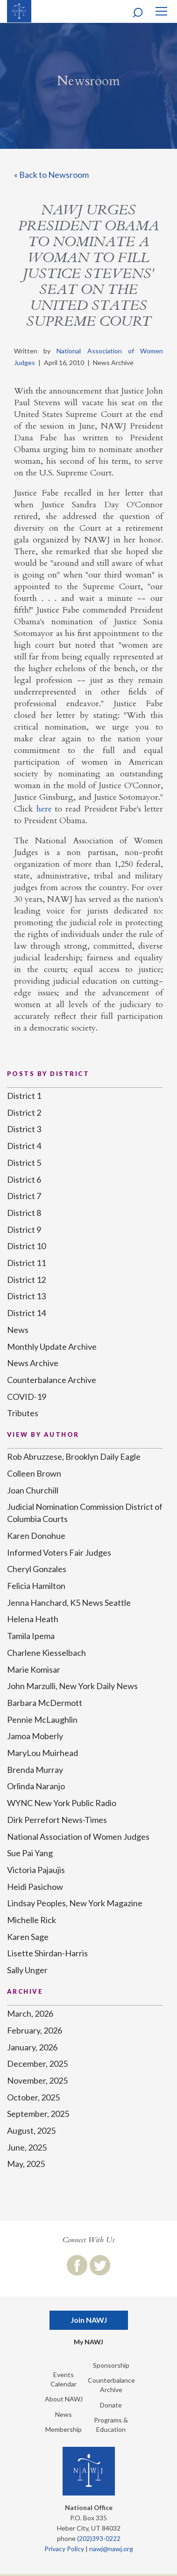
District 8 (24, 1213)
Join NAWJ (89, 2319)
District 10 (26, 1246)
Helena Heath (32, 1619)
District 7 (24, 1196)
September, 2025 (38, 2113)
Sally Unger (27, 1970)
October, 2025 (33, 2097)
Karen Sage (28, 1937)
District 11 (26, 1263)
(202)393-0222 (98, 2538)
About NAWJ (64, 2399)
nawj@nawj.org (111, 2549)
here (44, 809)
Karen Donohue (36, 1535)
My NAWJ (88, 2342)
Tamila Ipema (31, 1636)
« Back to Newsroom (51, 174)
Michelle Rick (31, 1920)
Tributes (22, 1413)
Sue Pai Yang (30, 1853)
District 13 (26, 1296)
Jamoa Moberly (35, 1736)
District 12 (26, 1279)
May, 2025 (26, 2164)
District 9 (24, 1229)
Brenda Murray (35, 1769)
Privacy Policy (64, 2549)
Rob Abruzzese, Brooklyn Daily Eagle (74, 1456)
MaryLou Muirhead (42, 1753)
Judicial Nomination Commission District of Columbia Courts (85, 1512)
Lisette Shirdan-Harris (47, 1953)
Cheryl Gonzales (36, 1569)
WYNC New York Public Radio (61, 1803)
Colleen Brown (34, 1473)
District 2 (24, 1112)
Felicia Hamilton (36, 1586)
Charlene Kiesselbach (46, 1652)
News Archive (32, 1363)
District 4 (24, 1146)
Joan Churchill (32, 1490)
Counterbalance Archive (51, 1380)
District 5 (24, 1162)
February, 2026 (34, 2030)
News (17, 1330)
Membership (63, 2429)
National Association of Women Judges (78, 1836)
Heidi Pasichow (35, 1886)
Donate (111, 2405)
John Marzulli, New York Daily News (72, 1686)
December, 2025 (37, 2063)
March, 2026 (30, 2013)
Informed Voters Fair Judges (59, 1552)
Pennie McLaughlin (42, 1719)
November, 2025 (37, 2080)
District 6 (24, 1179)
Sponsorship (111, 2365)
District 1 (24, 1095)
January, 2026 (32, 2047)
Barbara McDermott (44, 1703)
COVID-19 (26, 1396)
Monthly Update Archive (52, 1346)
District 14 (26, 1313)
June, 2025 (27, 2147)
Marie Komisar (33, 1669)
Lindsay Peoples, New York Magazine (74, 1903)
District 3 (24, 1129)
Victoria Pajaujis (36, 1870)
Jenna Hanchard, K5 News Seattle (69, 1602)
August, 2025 (31, 2130)
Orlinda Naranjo (36, 1786)
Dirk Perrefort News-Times (57, 1820)
